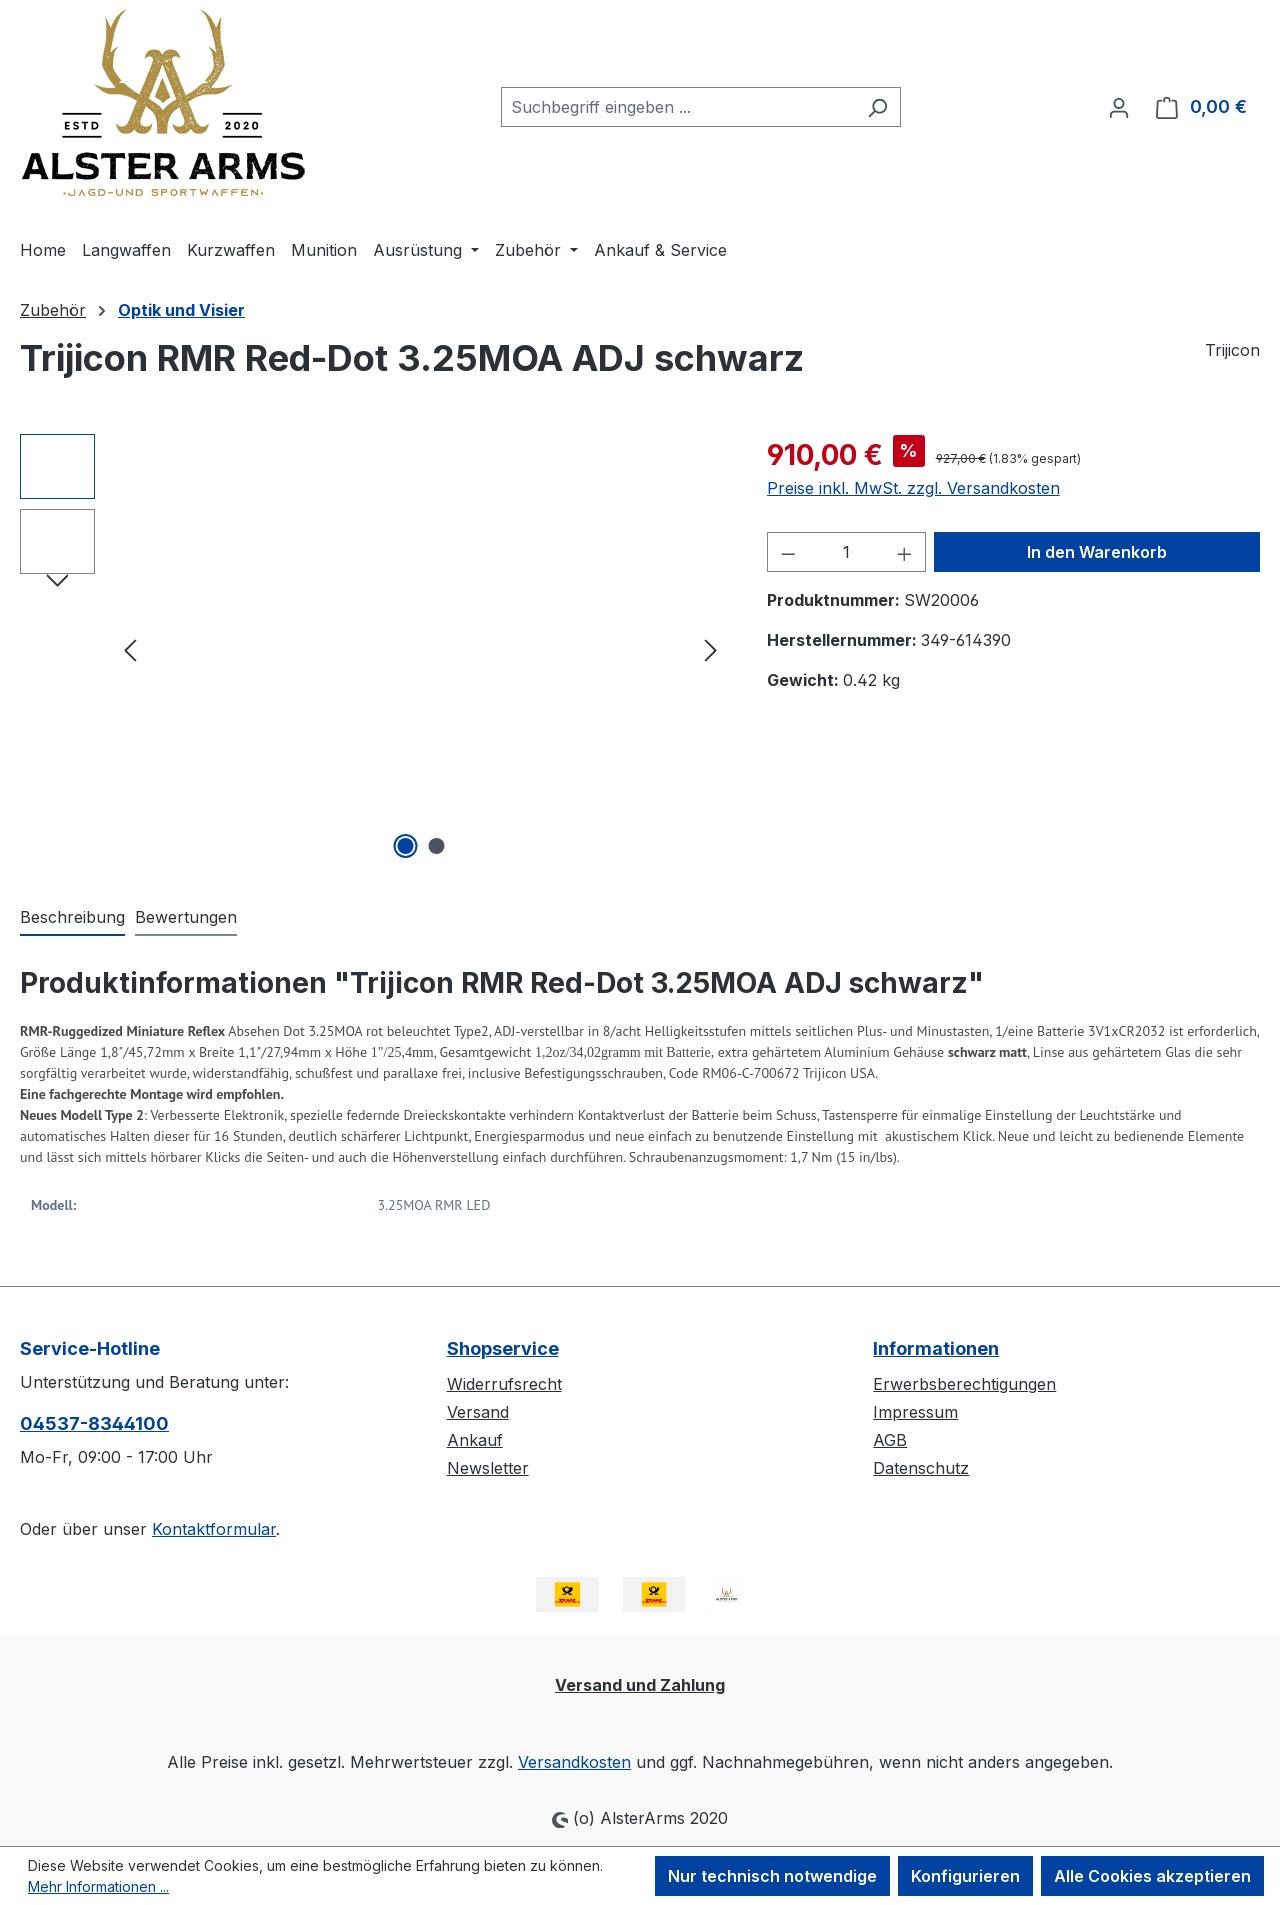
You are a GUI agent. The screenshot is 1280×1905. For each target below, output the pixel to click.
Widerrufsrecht (504, 1384)
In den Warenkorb (1097, 552)
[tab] (72, 918)
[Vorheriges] (130, 649)
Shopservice (503, 1348)
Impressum (915, 1412)
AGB (890, 1440)
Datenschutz (921, 1468)
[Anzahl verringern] (788, 552)
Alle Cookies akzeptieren (1152, 1876)
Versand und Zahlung (640, 1685)
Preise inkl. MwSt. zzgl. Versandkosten (913, 488)
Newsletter (488, 1468)
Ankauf (475, 1440)
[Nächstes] (711, 649)
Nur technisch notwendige (772, 1876)
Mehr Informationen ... (98, 1886)
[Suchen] (877, 107)
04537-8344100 (94, 1423)
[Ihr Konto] (1119, 107)
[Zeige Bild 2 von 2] (436, 846)
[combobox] (678, 107)
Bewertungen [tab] (186, 917)
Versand (478, 1412)
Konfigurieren (965, 1876)
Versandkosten (574, 1762)
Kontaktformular (214, 1529)
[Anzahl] (846, 552)
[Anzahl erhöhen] (905, 552)
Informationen (936, 1348)
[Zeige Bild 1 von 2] (405, 846)
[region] (373, 649)
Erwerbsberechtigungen (964, 1384)
